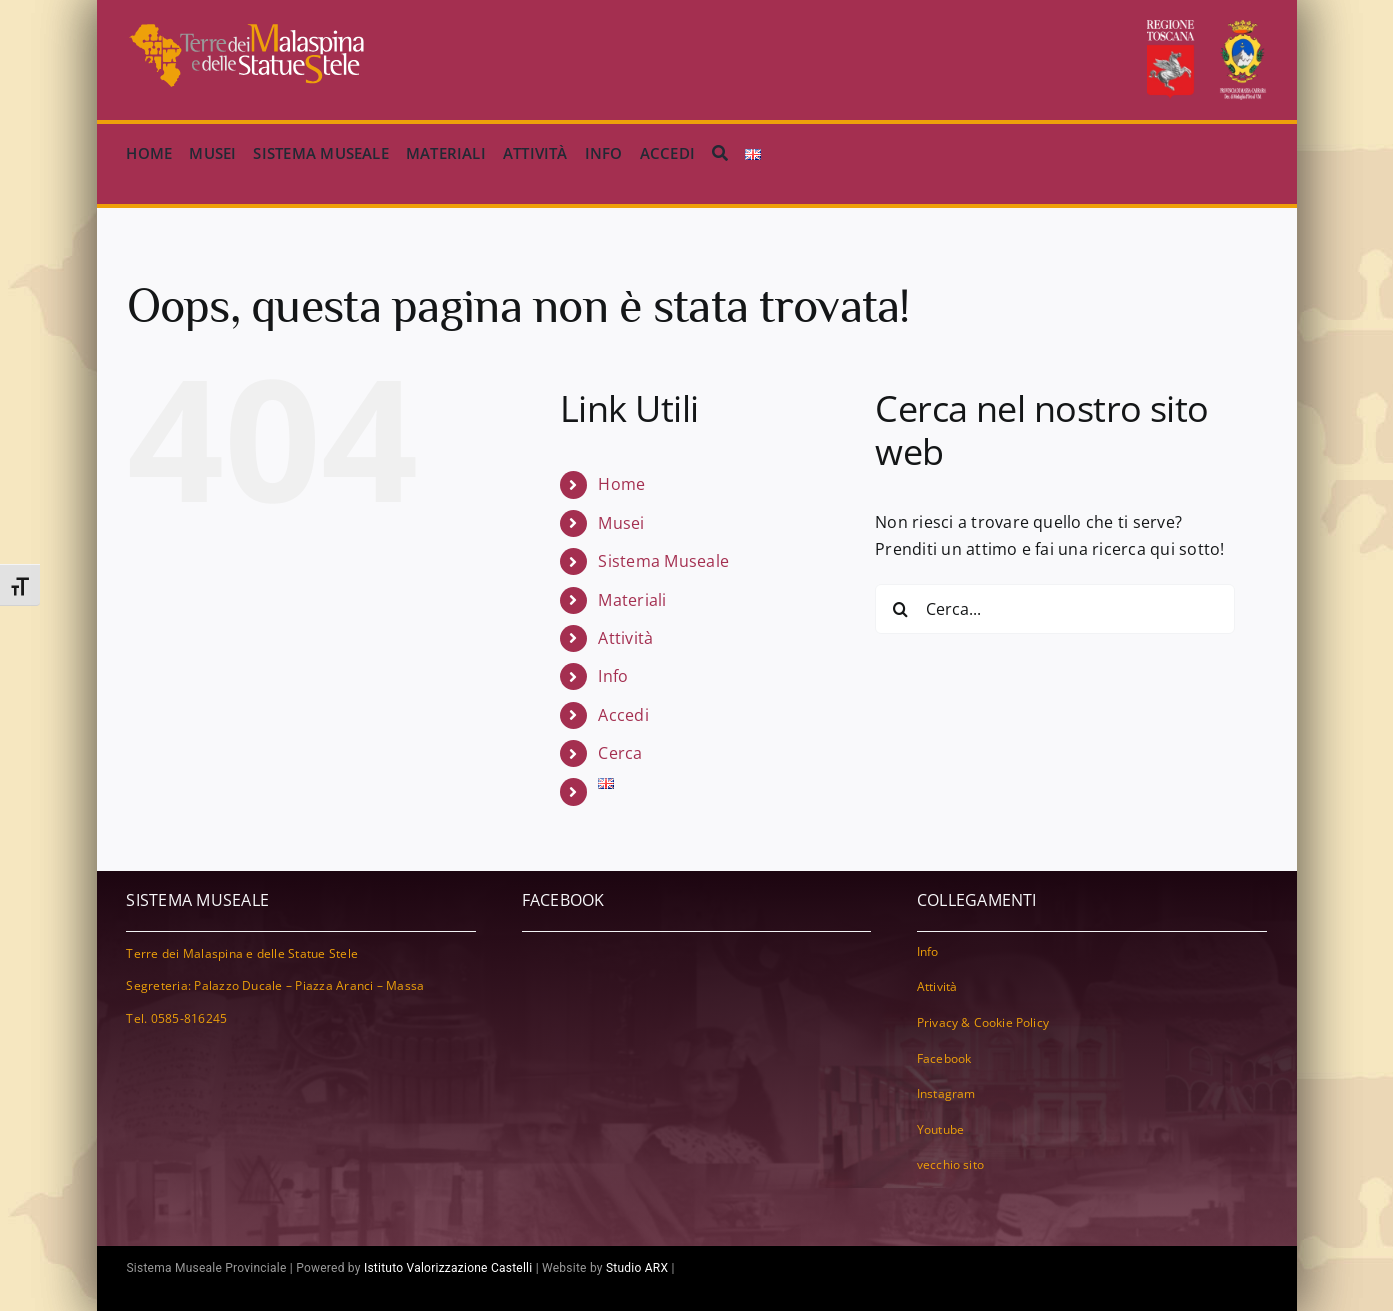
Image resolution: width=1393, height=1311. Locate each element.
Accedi (623, 715)
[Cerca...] (1055, 609)
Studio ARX (637, 1268)
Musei (621, 523)
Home (621, 484)
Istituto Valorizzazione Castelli (448, 1268)
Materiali (632, 600)
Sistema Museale (663, 561)
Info (613, 676)
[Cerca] (720, 154)
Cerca (620, 753)
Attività (625, 638)
